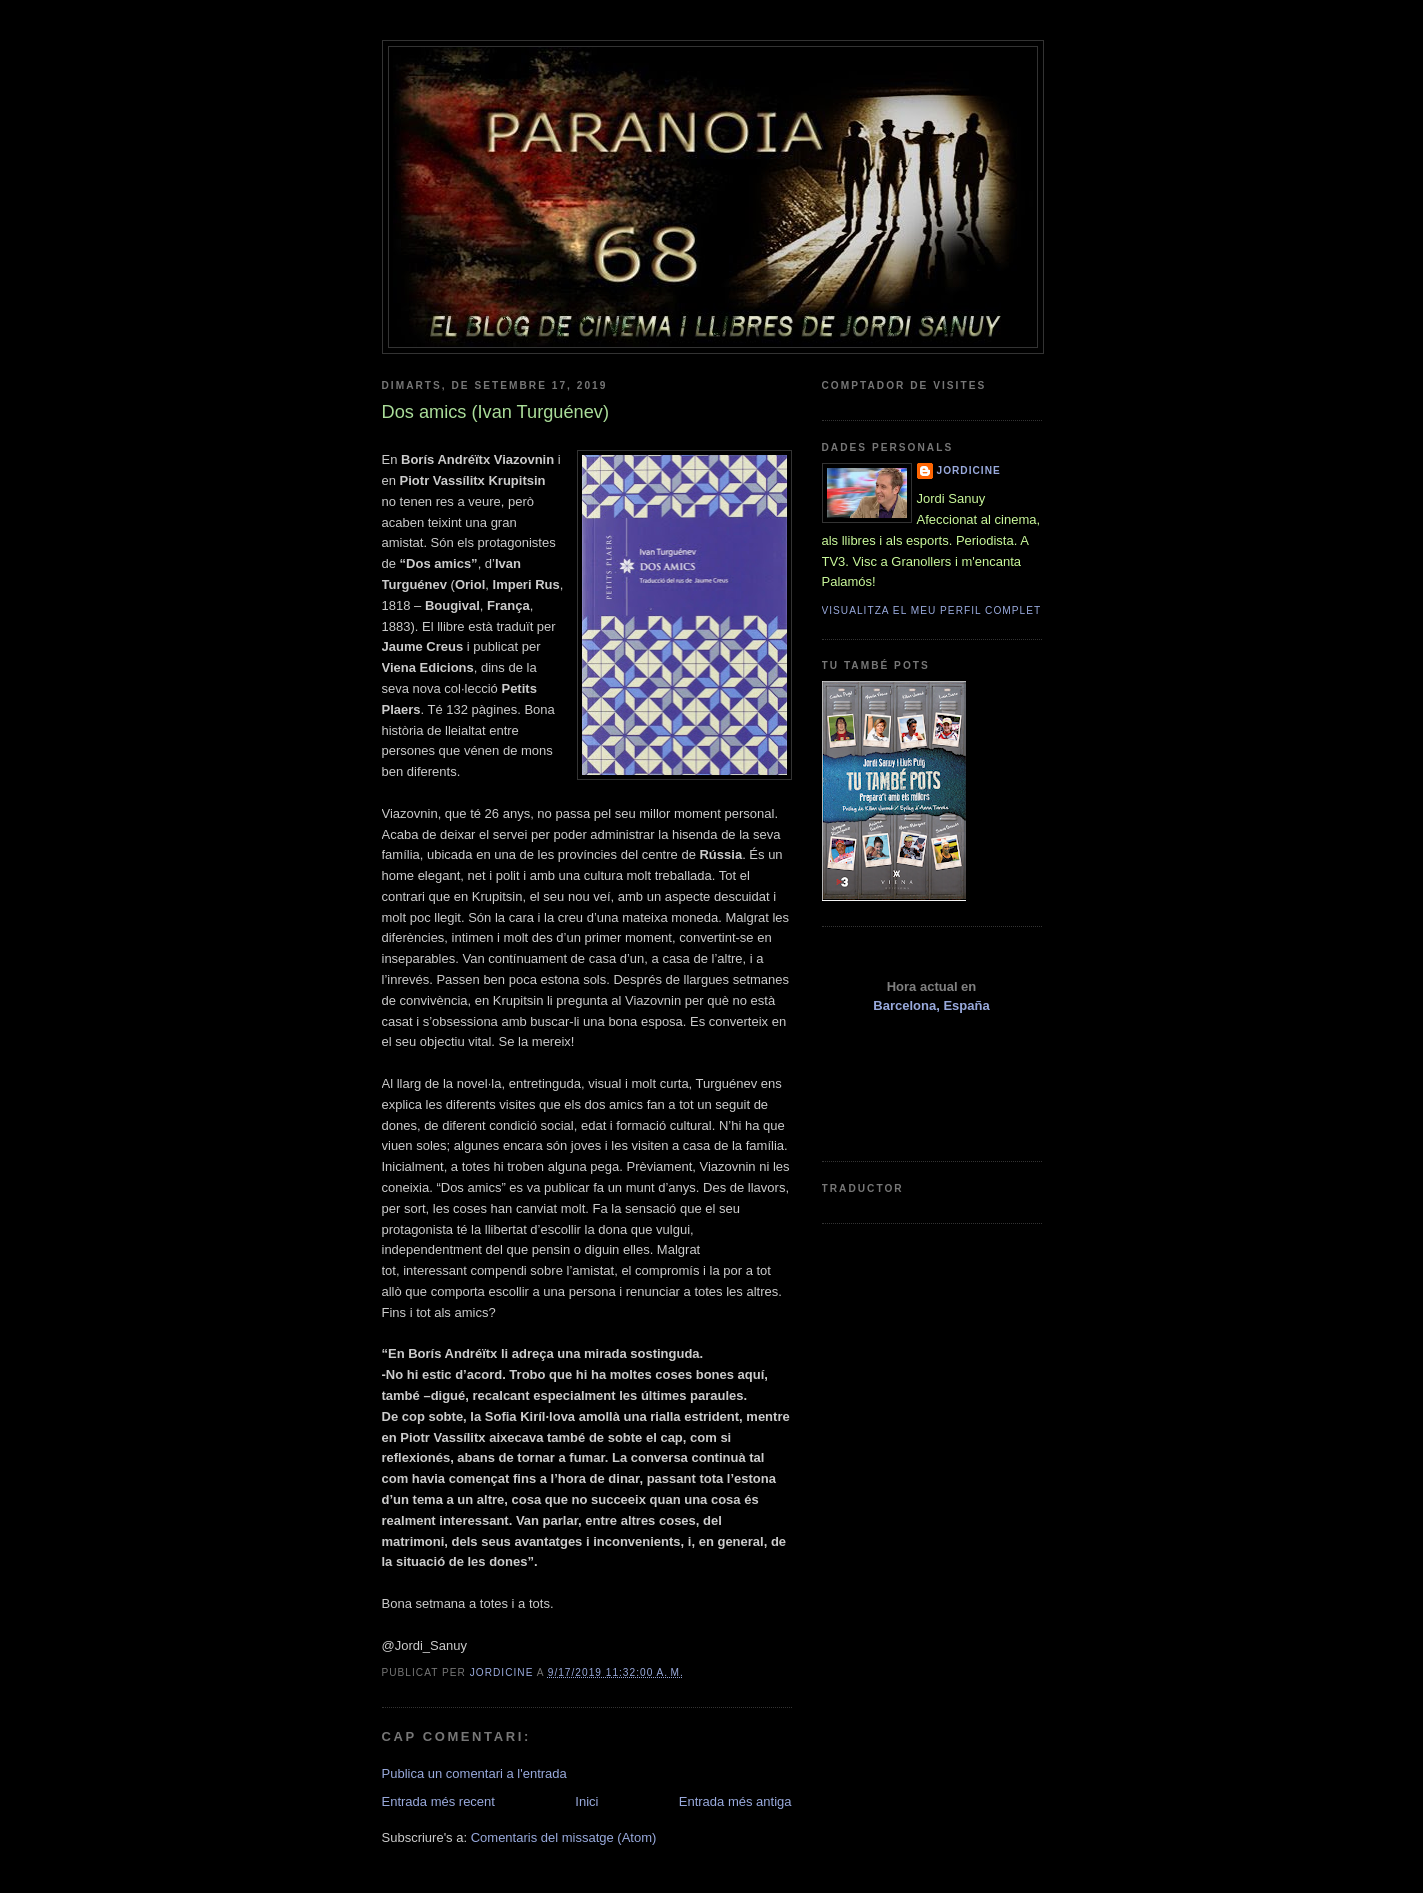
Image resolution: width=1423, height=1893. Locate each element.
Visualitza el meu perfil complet (932, 610)
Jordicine (969, 470)
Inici (586, 1801)
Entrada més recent (438, 1801)
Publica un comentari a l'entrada (474, 1773)
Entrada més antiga (735, 1801)
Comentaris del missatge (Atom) (564, 1837)
